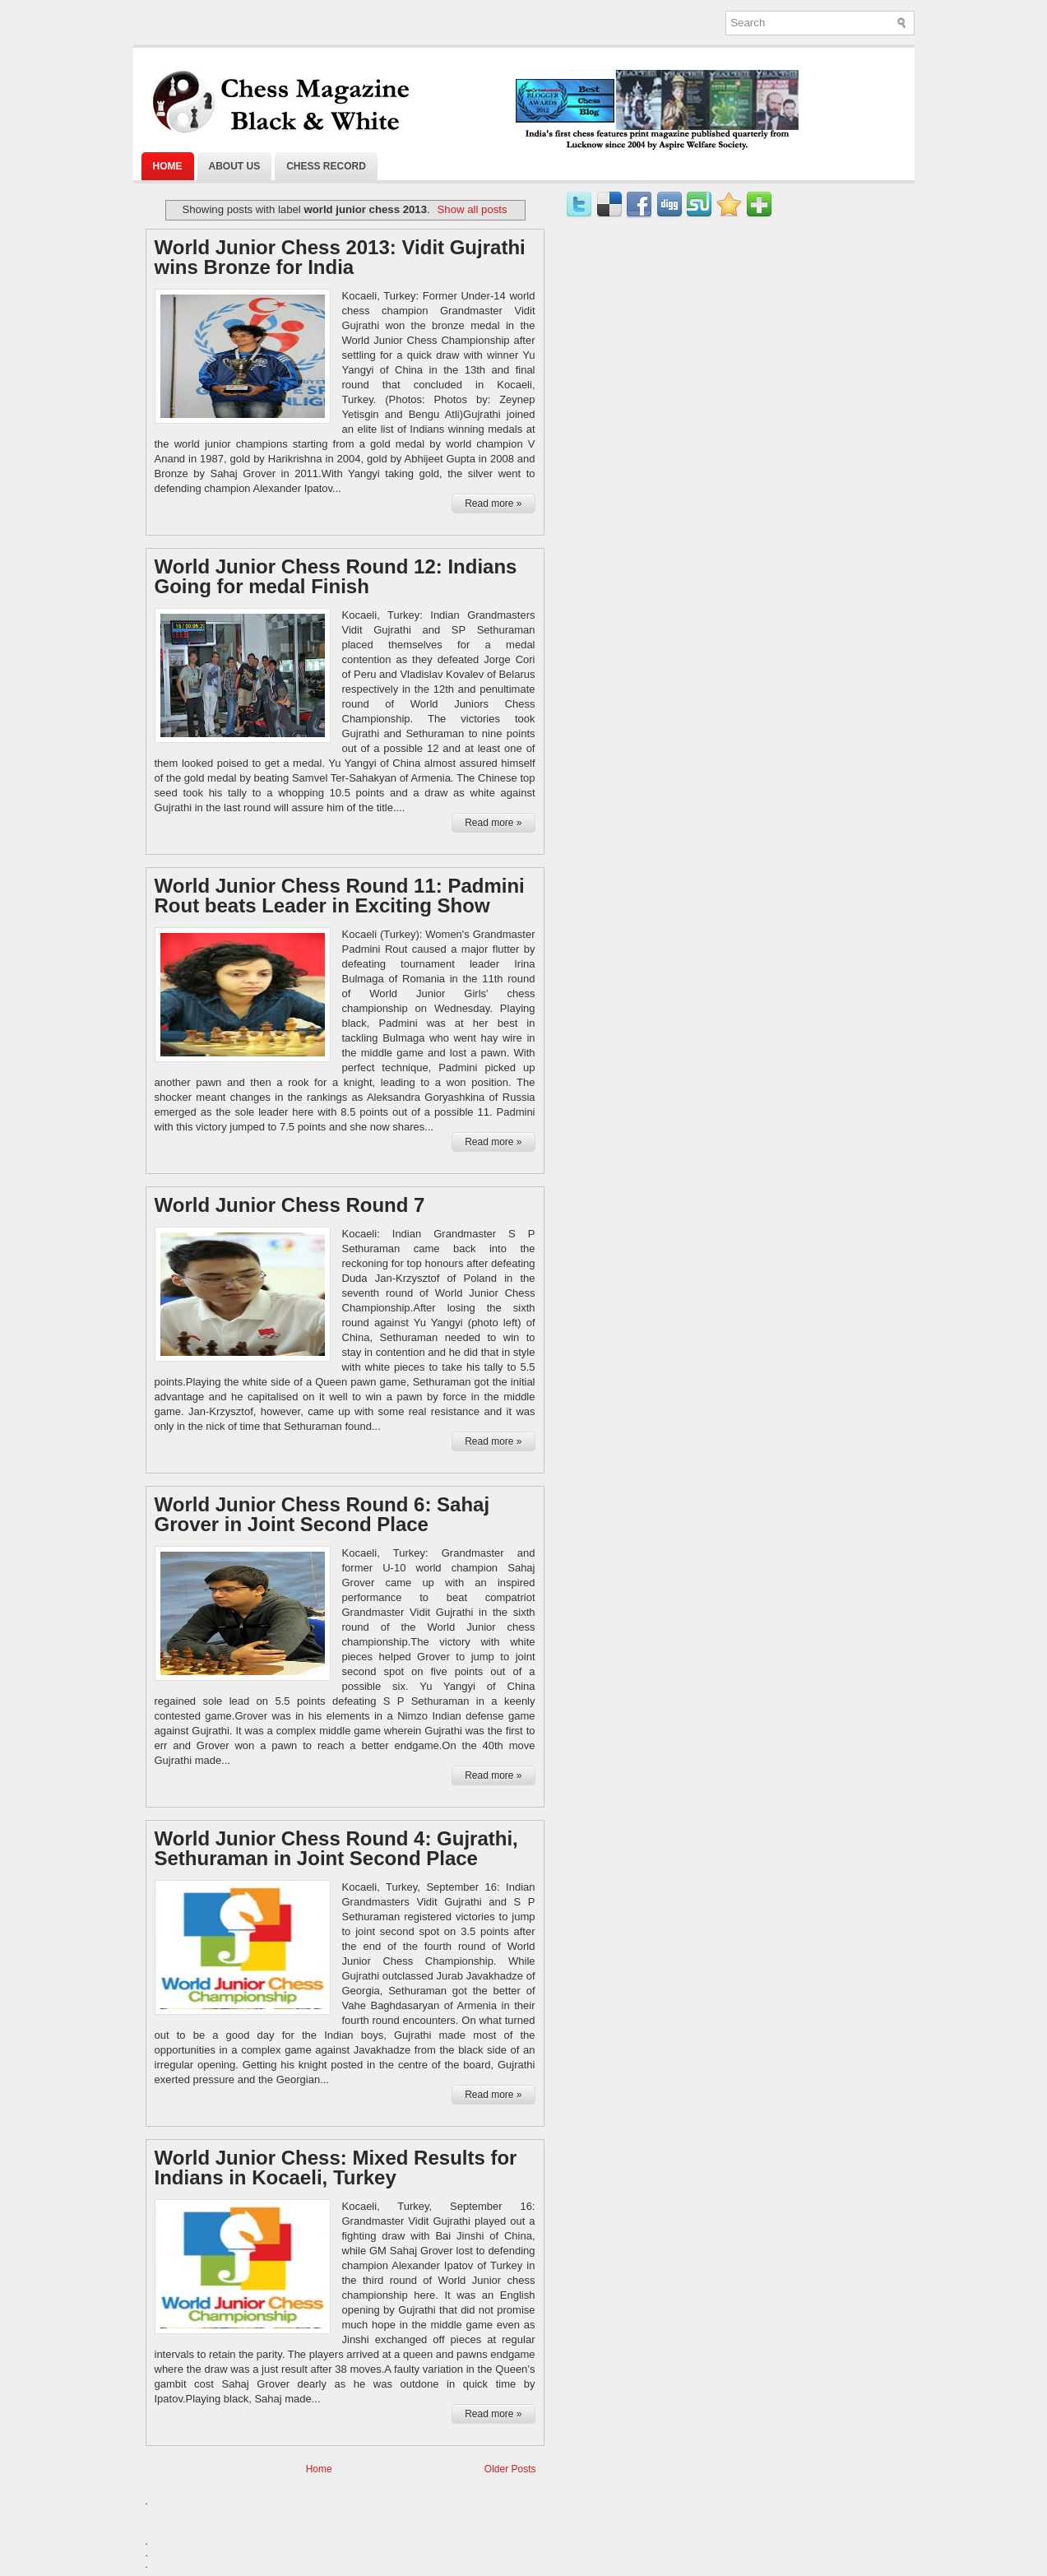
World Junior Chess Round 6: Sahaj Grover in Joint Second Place (322, 1514)
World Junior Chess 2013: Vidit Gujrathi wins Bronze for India (340, 257)
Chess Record (326, 166)
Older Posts (510, 2469)
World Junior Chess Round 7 (290, 1205)
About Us (235, 166)
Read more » (493, 503)
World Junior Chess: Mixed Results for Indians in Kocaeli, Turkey (336, 2168)
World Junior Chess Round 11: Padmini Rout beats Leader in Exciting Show (340, 896)
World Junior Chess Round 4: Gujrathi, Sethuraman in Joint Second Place (336, 1848)
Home (168, 166)
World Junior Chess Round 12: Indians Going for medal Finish (336, 576)
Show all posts (472, 209)
